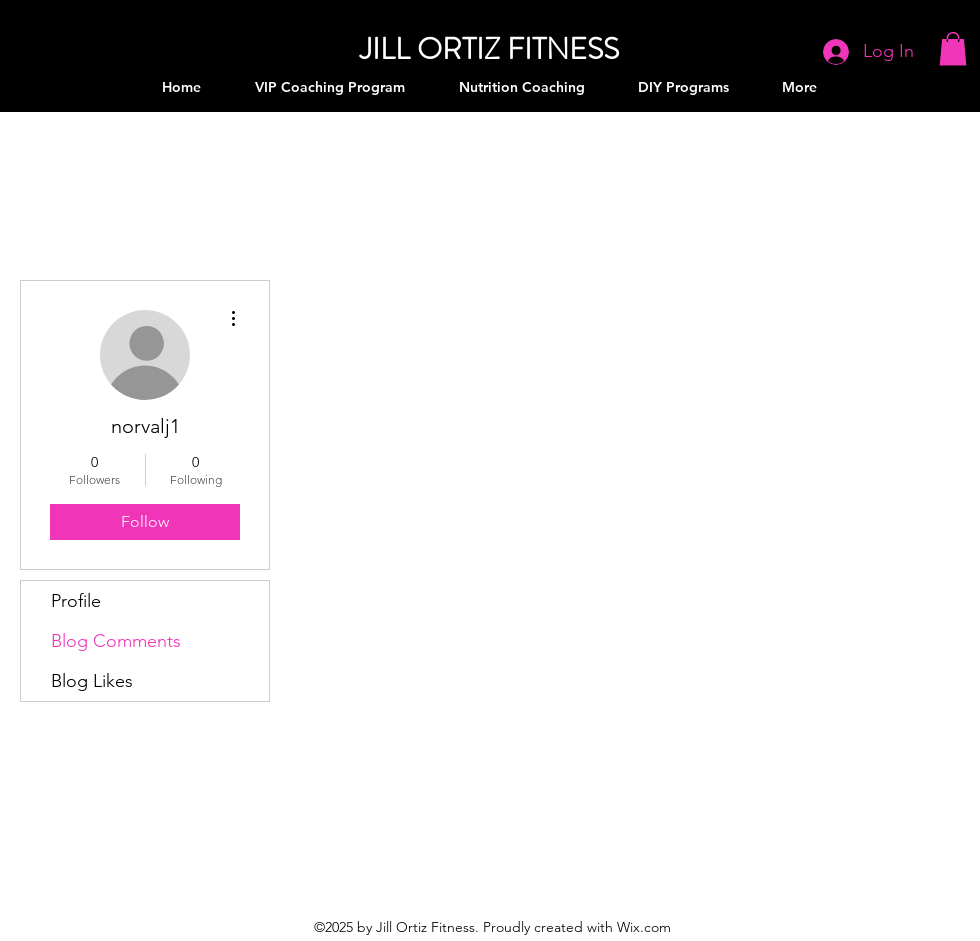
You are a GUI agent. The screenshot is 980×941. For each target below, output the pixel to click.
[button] (953, 48)
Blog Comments (116, 641)
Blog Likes (92, 681)
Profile (76, 601)
